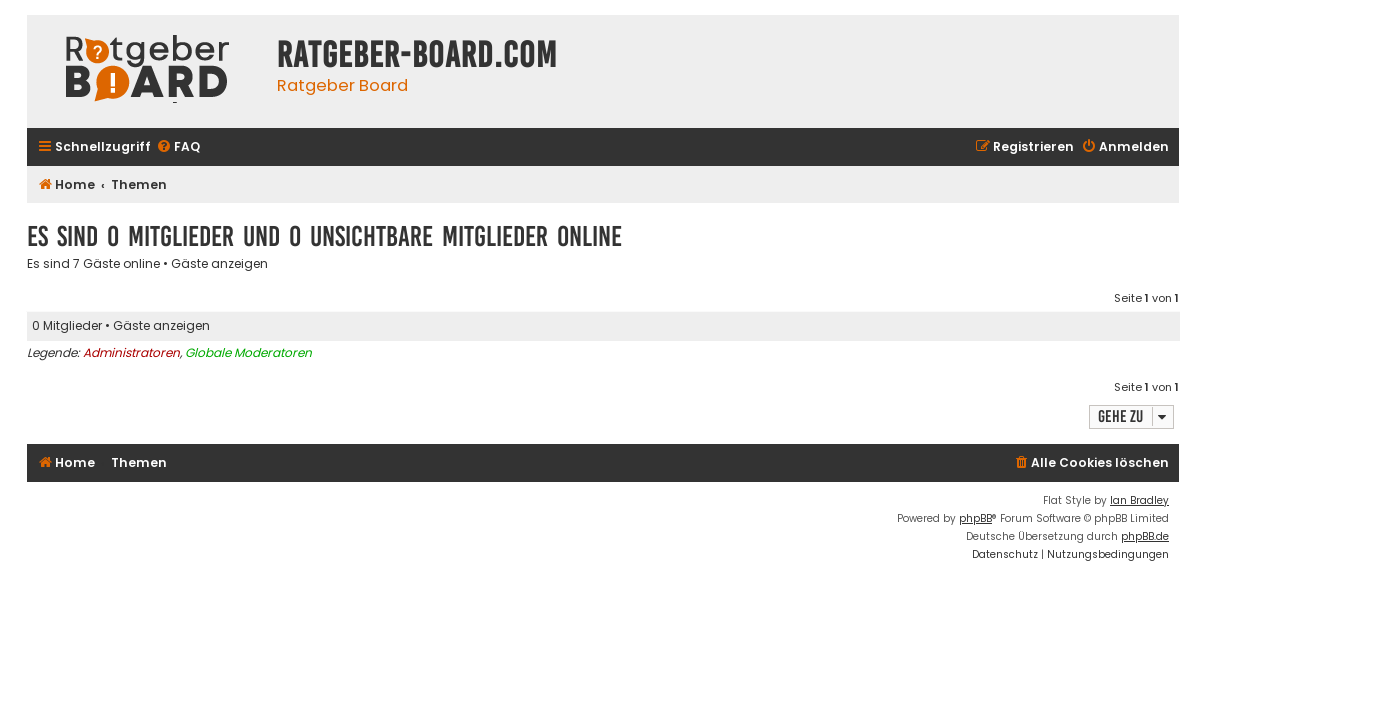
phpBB (975, 518)
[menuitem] (178, 147)
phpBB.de (1145, 536)
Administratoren (131, 353)
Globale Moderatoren (248, 353)
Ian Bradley (1139, 500)
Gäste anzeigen (219, 264)
